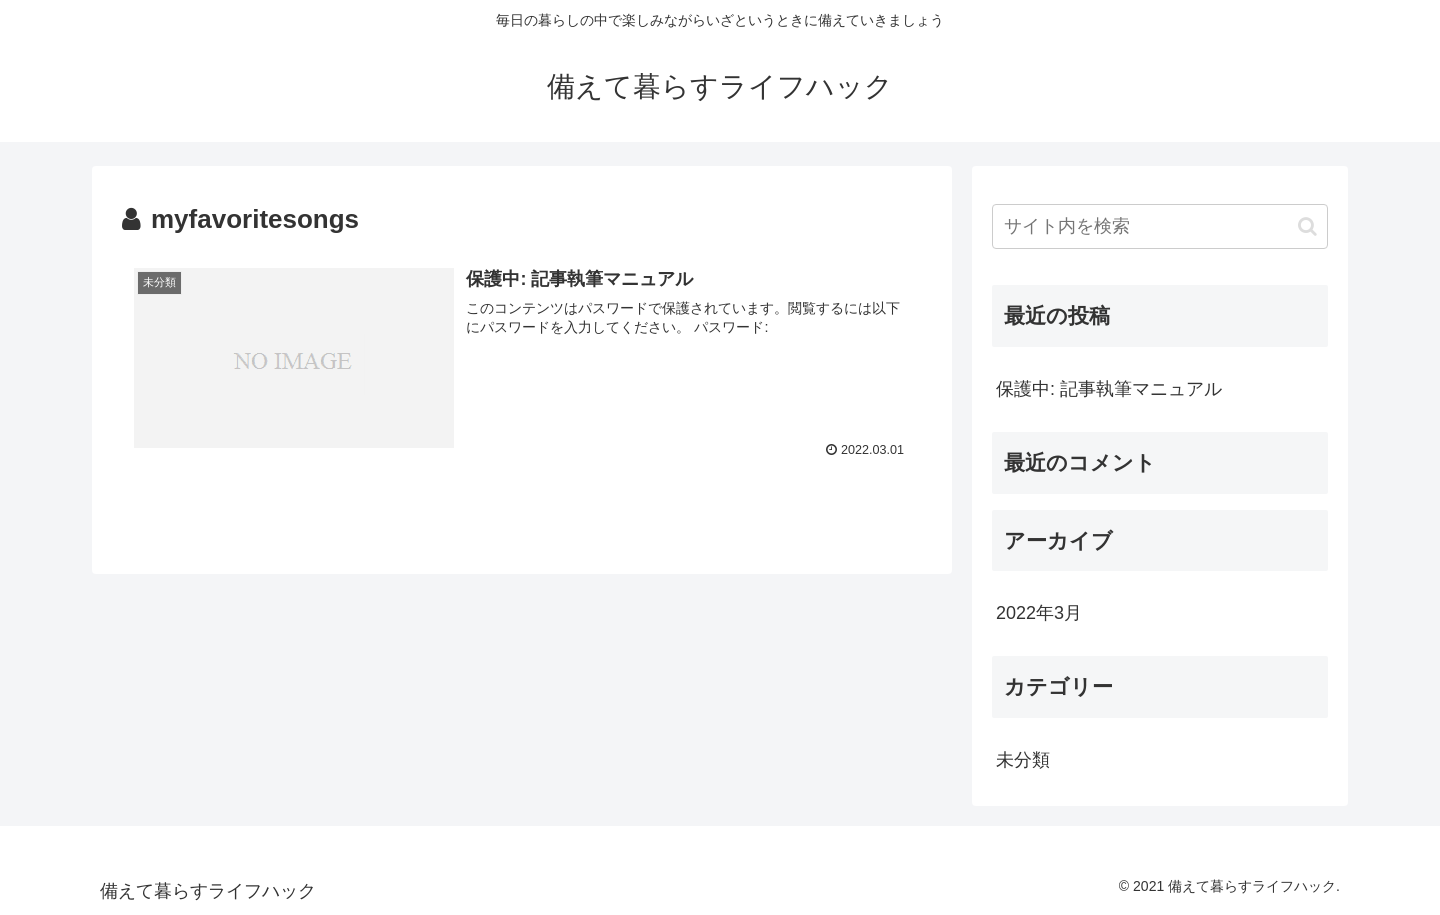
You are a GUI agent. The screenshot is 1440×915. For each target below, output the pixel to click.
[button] (1307, 226)
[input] (1160, 226)
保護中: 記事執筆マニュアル (1109, 389)
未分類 (1023, 760)
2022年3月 (1039, 613)
